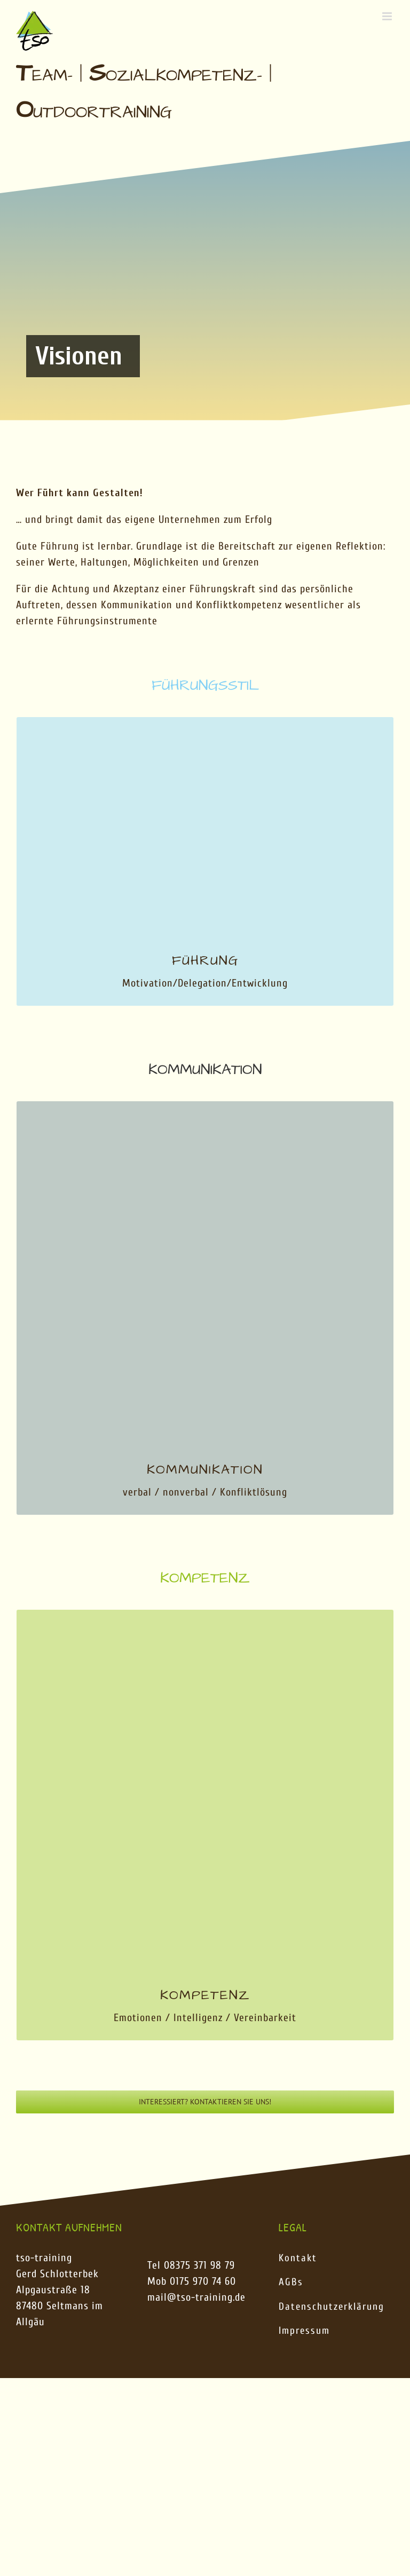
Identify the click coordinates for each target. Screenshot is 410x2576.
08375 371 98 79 (199, 2265)
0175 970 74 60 (203, 2281)
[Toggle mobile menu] (388, 16)
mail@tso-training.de (196, 2297)
